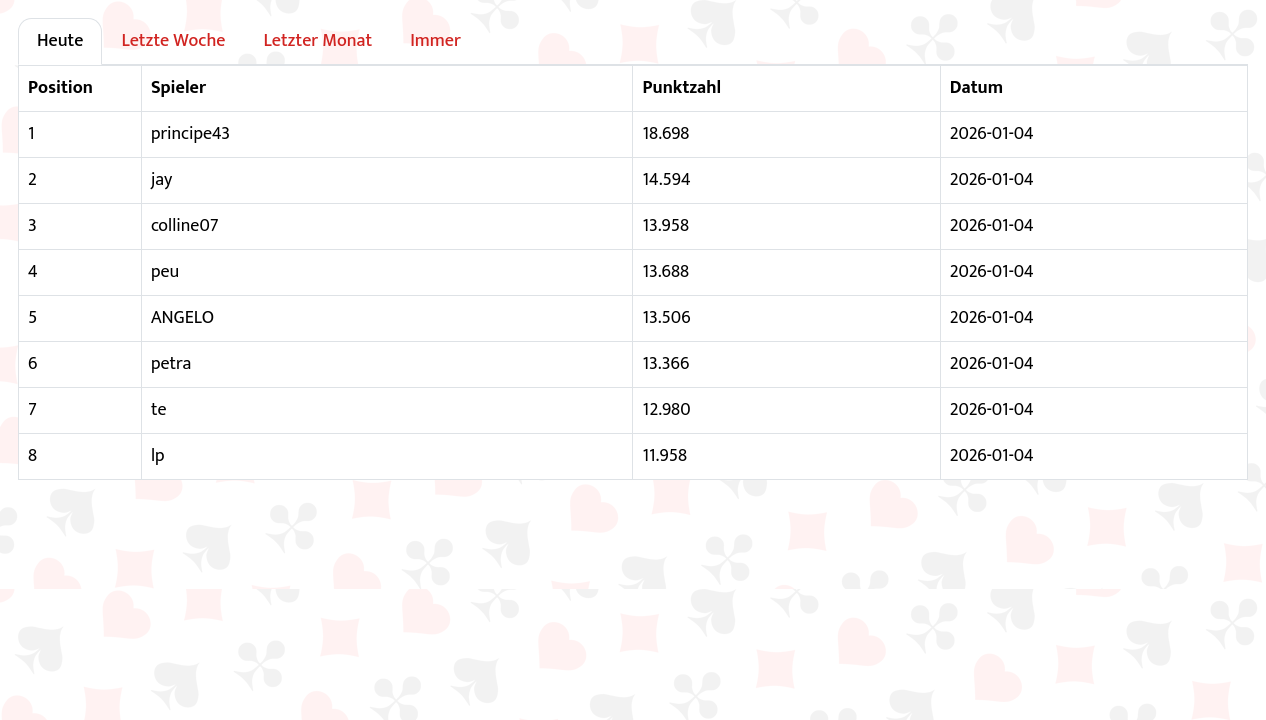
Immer (435, 41)
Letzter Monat (317, 41)
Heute (60, 41)
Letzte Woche (173, 41)
